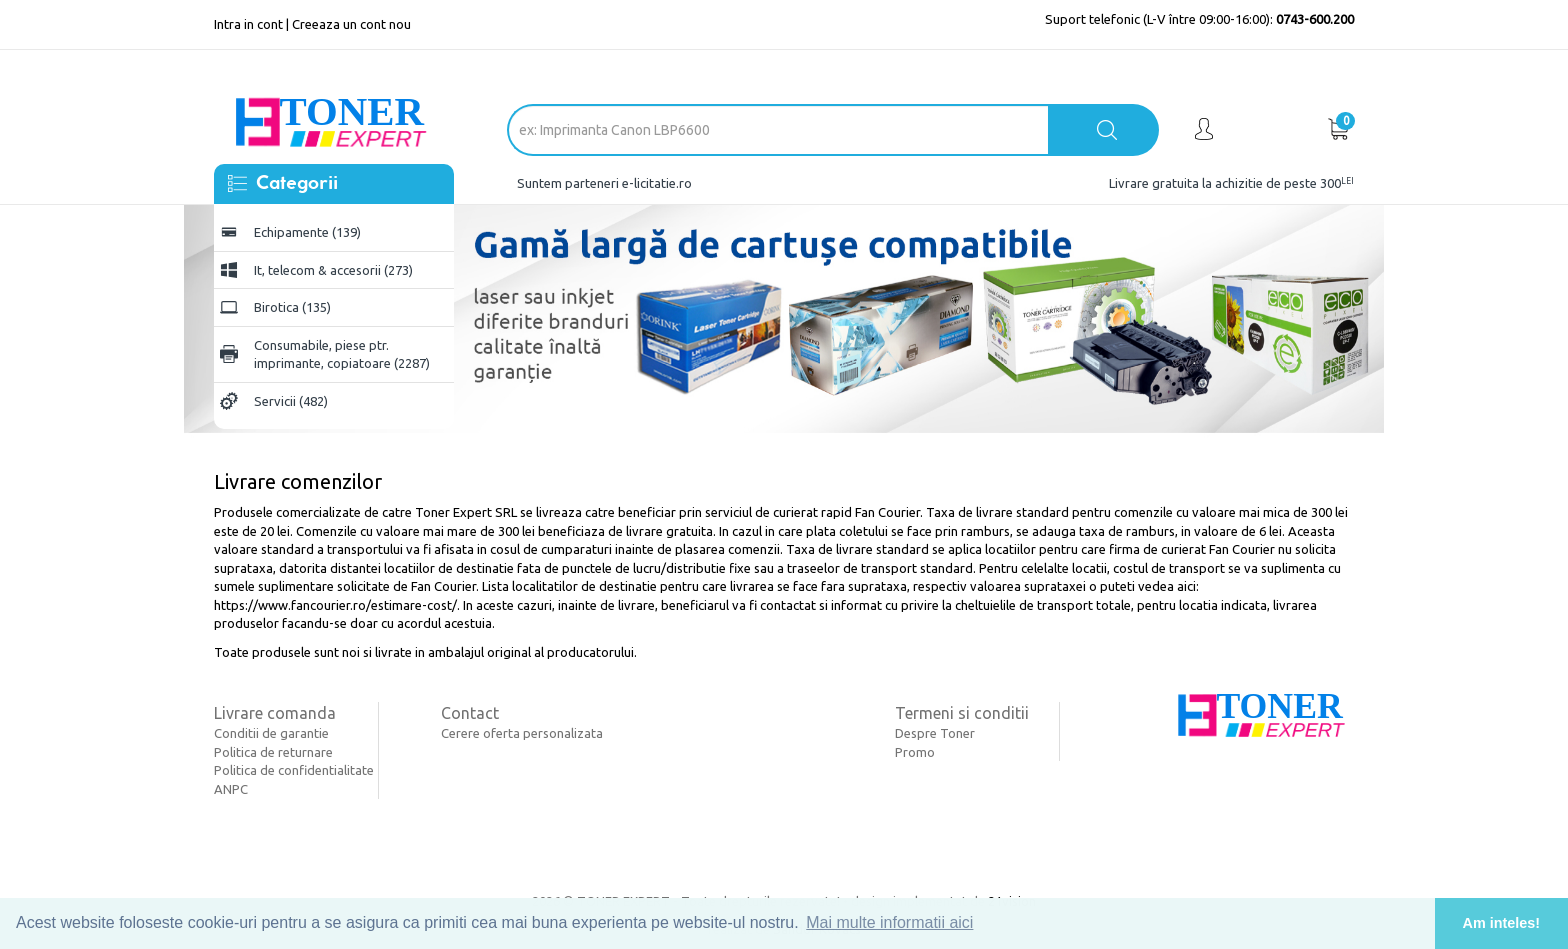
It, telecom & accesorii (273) (333, 270)
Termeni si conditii (962, 713)
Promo (915, 752)
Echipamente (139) (307, 232)
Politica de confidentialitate (294, 770)
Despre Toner (935, 733)
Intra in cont (248, 24)
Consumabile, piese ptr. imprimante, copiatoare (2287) (342, 354)
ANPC (231, 789)
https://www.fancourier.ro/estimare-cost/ (335, 605)
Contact (470, 713)
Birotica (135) (292, 307)
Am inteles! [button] (1502, 923)
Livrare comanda (275, 713)
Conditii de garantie (271, 733)
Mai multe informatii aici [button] (889, 922)
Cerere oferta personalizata (522, 733)
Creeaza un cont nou (351, 24)
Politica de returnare (273, 752)
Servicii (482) (291, 401)
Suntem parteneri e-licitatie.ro (604, 183)
